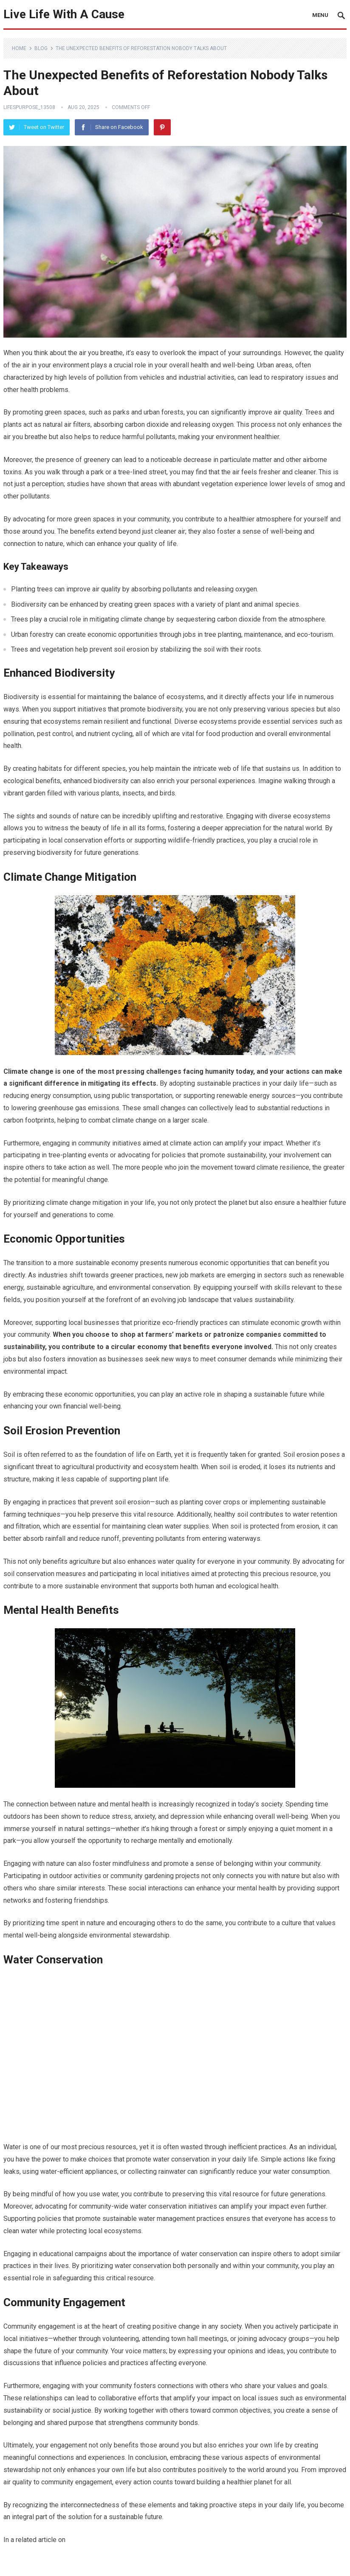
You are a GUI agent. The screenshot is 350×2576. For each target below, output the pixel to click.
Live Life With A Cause (63, 14)
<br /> (175, 2054)
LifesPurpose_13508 (29, 107)
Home (19, 48)
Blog (41, 48)
